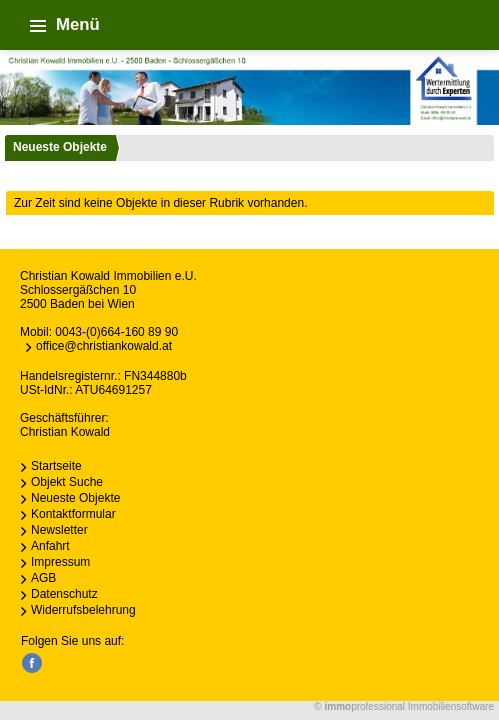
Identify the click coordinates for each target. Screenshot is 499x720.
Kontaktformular (73, 514)
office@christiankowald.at (104, 346)
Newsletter (59, 530)
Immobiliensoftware (451, 706)
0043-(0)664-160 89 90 (116, 332)
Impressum (60, 562)
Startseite (56, 466)
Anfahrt (50, 546)
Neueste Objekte (60, 147)
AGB (43, 578)
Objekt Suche (67, 482)
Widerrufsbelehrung (83, 610)
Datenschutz (64, 594)
